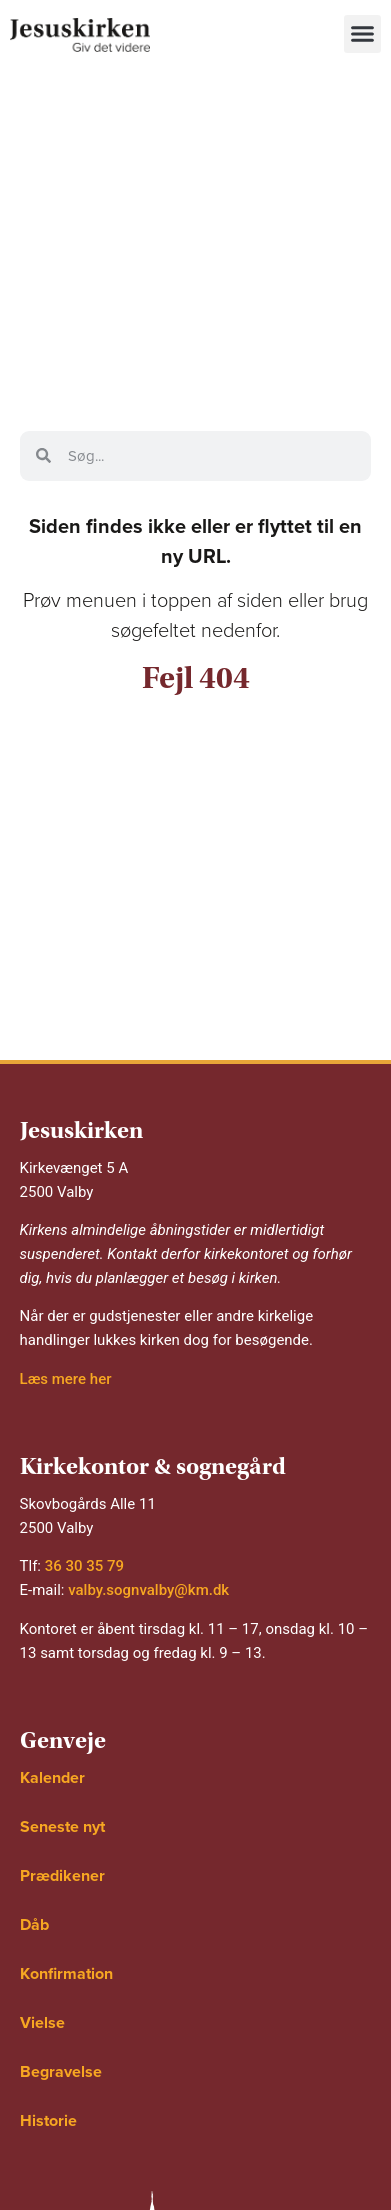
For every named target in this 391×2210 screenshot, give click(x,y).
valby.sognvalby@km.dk (148, 1590)
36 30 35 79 (84, 1566)
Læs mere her (66, 1379)
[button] (363, 34)
